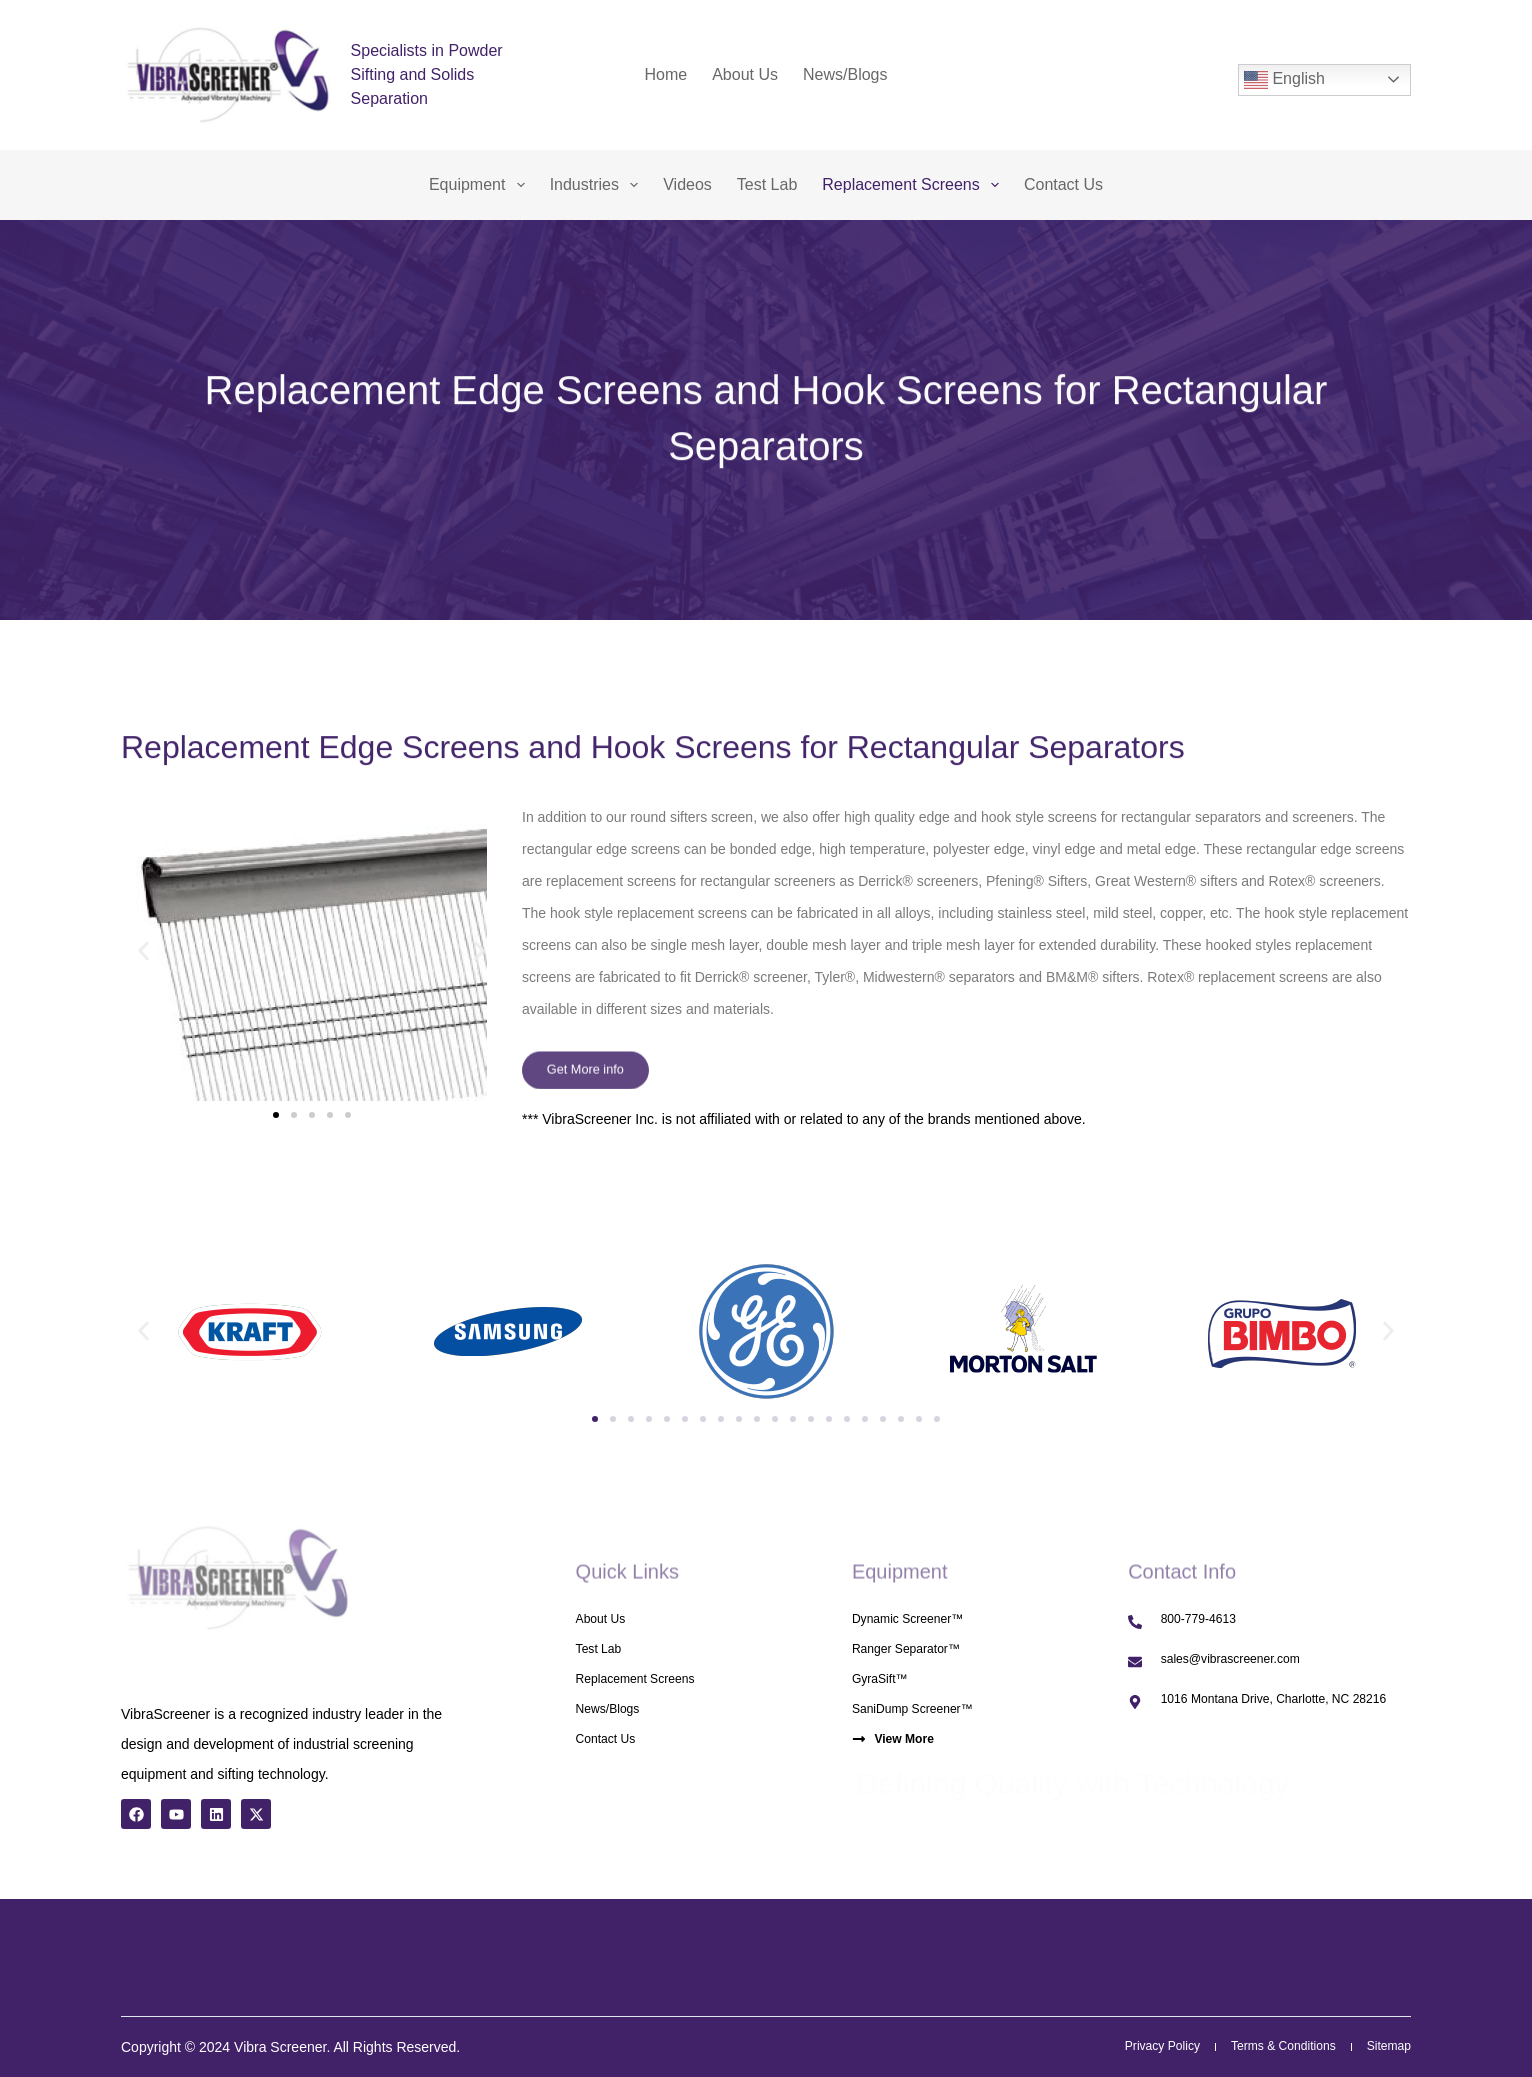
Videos (687, 184)
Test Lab (767, 184)
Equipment (481, 185)
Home (666, 74)
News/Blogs (845, 74)
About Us (745, 74)
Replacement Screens (914, 185)
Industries (598, 185)
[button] (143, 951)
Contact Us (1063, 184)
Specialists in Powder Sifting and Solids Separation (427, 74)
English (1284, 80)
